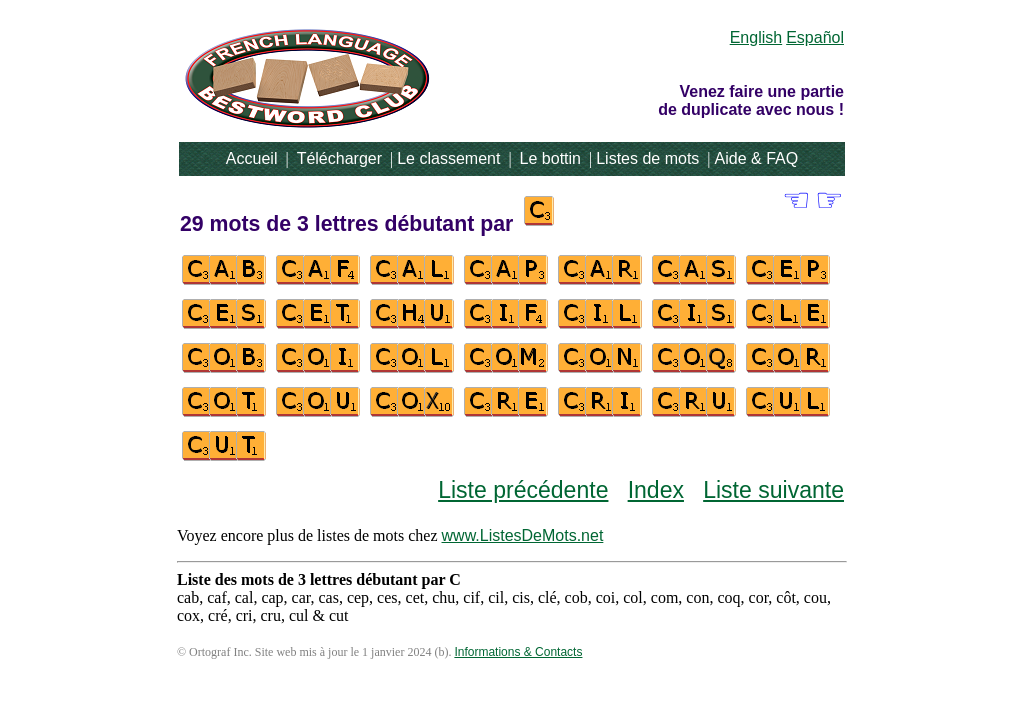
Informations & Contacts (518, 652)
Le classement (448, 158)
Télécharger (339, 158)
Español (815, 37)
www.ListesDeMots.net (523, 535)
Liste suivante (773, 490)
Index (656, 490)
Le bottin (550, 158)
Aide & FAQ (757, 158)
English (756, 37)
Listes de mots (647, 158)
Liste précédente (523, 490)
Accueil (252, 158)
